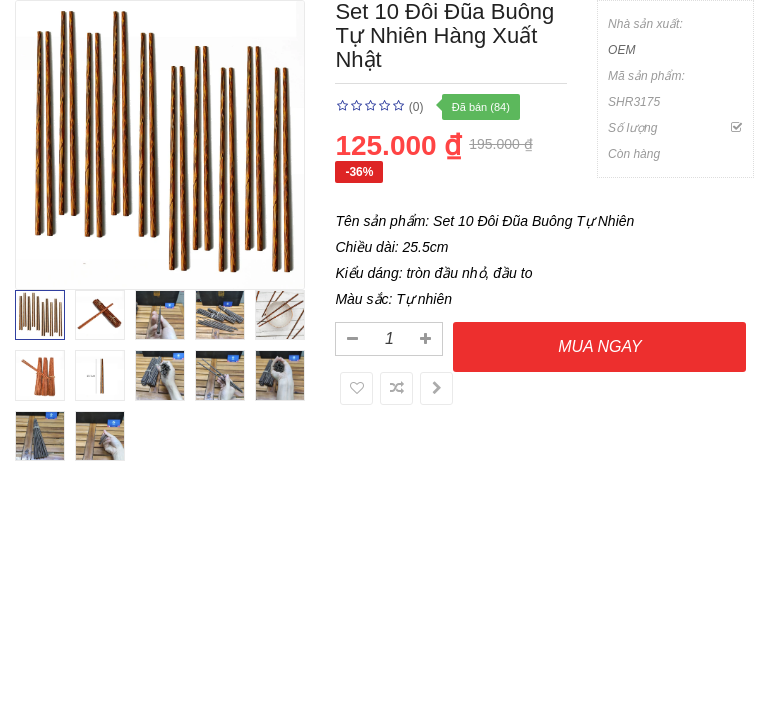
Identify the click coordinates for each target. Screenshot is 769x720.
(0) (416, 107)
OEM (621, 50)
